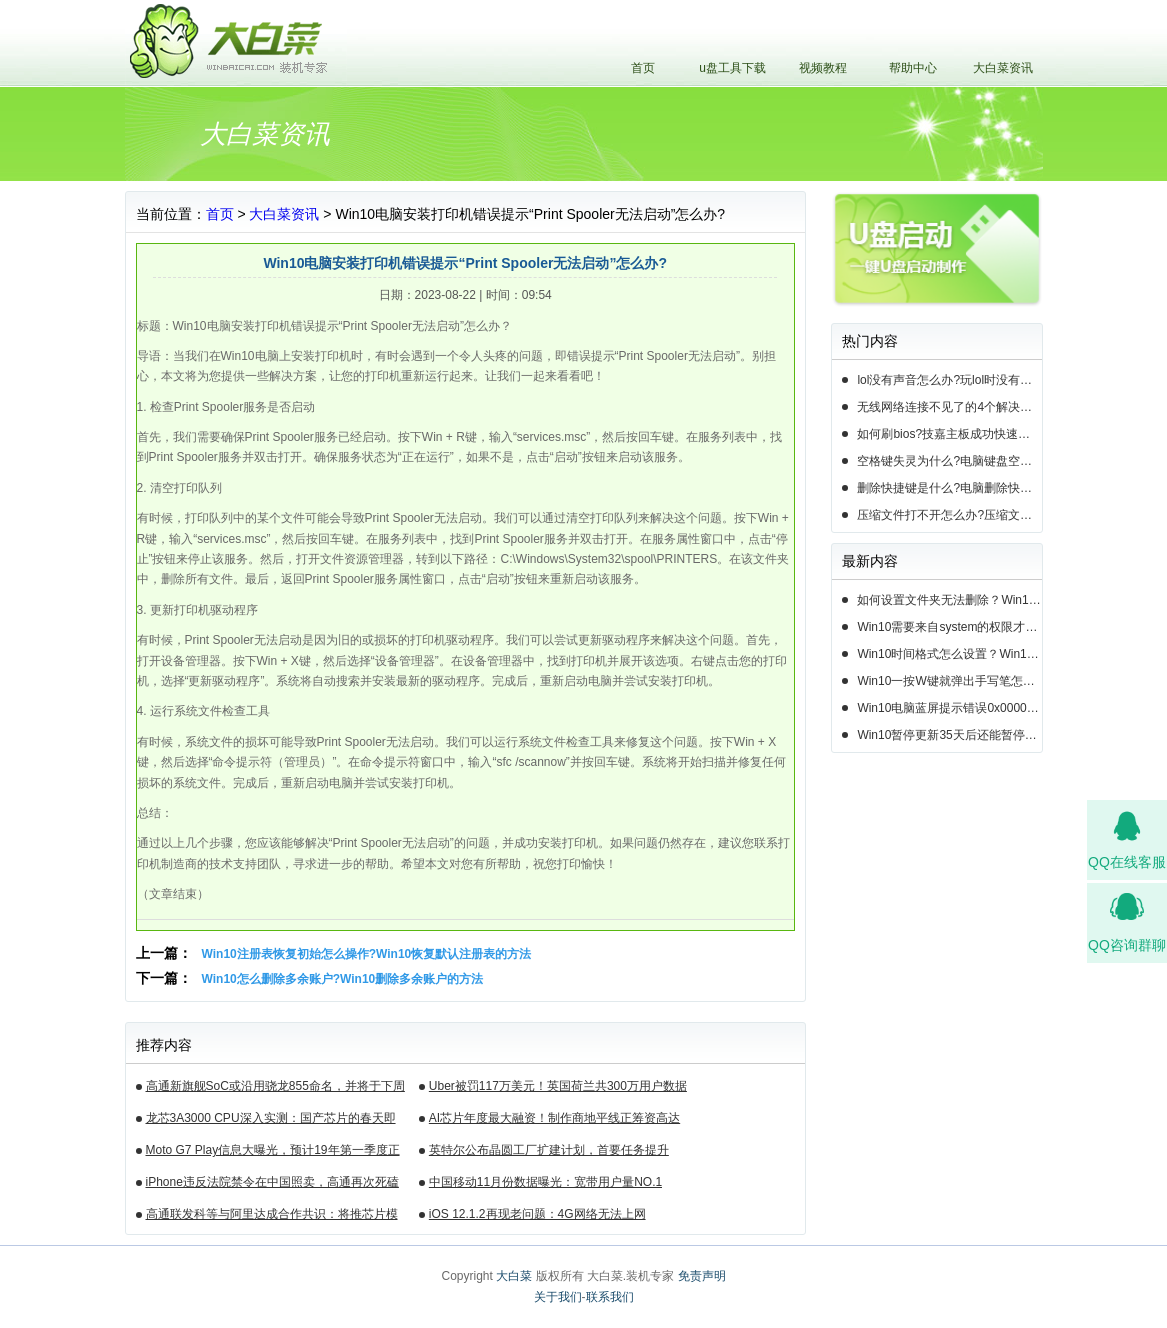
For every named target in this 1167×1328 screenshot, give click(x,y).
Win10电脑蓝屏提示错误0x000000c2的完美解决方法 (949, 708)
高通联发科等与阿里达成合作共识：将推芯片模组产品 (272, 1217)
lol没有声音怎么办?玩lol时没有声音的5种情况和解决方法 (949, 380)
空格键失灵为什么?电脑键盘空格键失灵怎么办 (949, 461)
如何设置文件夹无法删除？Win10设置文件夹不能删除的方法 (949, 600)
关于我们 (558, 1297)
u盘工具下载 (732, 68)
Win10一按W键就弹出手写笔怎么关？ (949, 681)
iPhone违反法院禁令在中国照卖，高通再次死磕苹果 (272, 1185)
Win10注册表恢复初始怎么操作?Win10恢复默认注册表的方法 (367, 954)
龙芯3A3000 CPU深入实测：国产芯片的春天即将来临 (271, 1121)
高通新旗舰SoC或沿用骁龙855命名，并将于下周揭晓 (275, 1089)
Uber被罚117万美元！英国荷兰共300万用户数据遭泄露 (558, 1089)
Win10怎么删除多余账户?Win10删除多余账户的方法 (343, 979)
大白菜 (514, 1276)
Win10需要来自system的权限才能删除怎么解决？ (949, 627)
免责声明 (702, 1276)
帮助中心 (913, 68)
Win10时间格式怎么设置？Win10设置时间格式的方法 (949, 654)
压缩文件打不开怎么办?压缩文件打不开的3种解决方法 (949, 515)
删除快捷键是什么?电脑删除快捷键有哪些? (949, 488)
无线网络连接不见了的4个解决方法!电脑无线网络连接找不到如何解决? (949, 407)
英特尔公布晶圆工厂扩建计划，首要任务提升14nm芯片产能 (549, 1153)
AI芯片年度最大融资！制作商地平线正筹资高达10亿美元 (554, 1121)
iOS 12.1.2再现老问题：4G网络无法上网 (537, 1214)
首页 (643, 68)
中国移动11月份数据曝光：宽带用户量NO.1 (545, 1182)
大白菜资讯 (1003, 68)
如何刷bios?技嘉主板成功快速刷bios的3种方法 (949, 434)
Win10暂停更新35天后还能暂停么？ (949, 735)
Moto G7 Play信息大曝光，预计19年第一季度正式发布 (273, 1153)
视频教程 (823, 68)
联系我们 (610, 1297)
